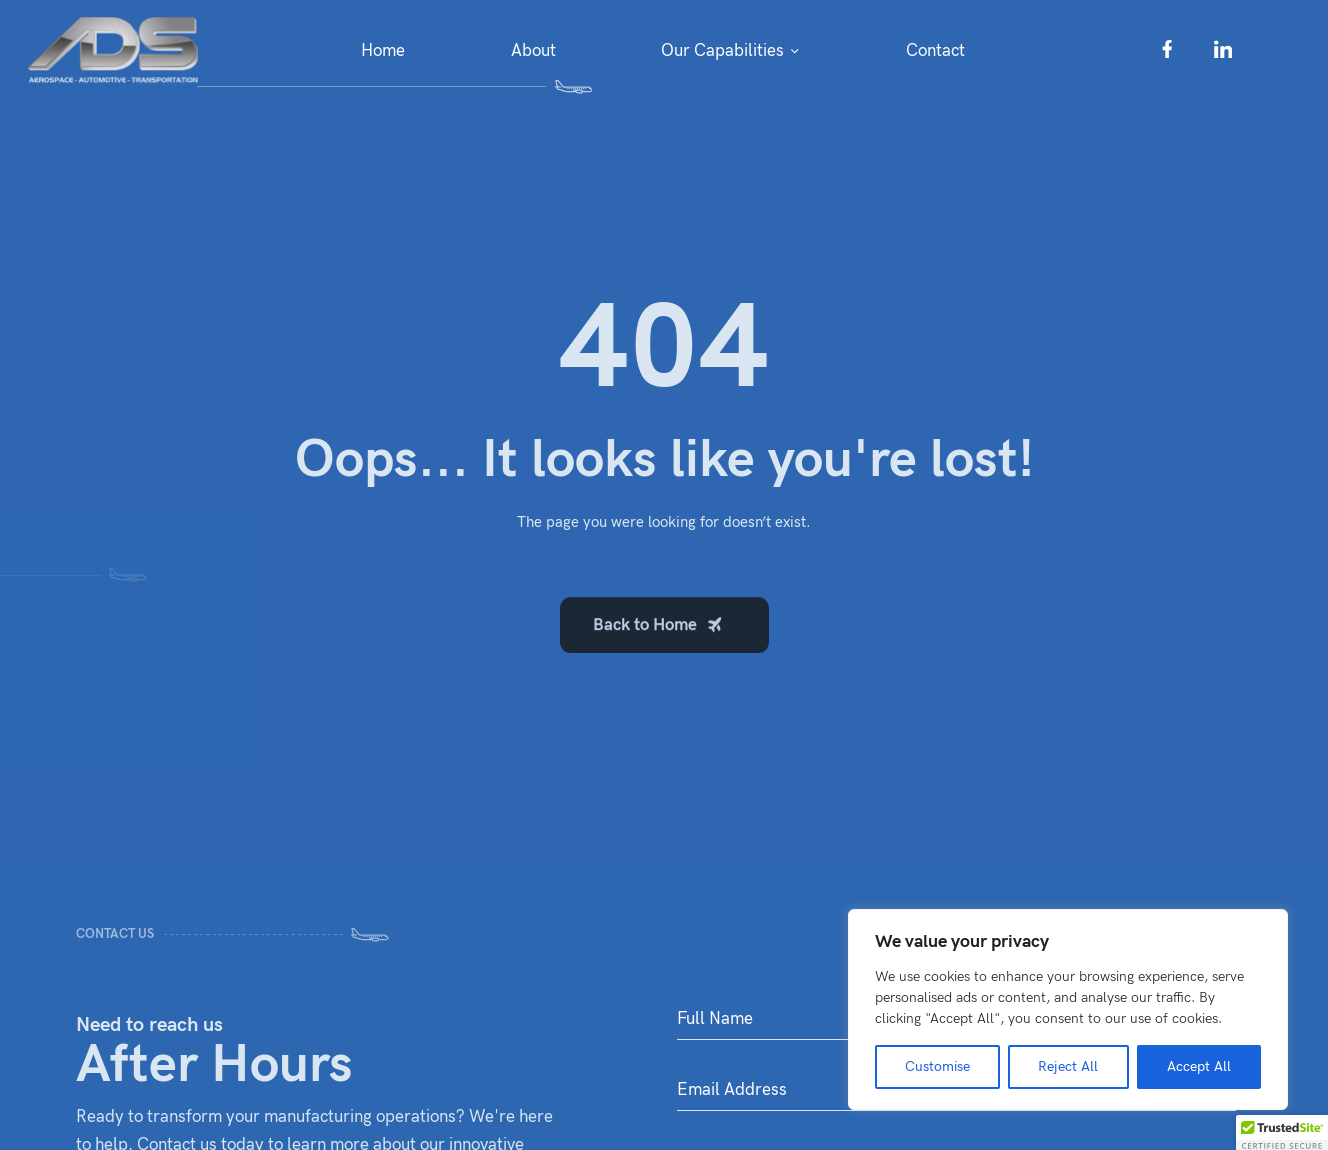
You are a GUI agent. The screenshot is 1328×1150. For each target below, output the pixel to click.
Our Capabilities (722, 51)
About (533, 51)
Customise (937, 1066)
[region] (1068, 1009)
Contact (935, 51)
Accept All (1199, 1066)
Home (383, 51)
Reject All (1068, 1066)
